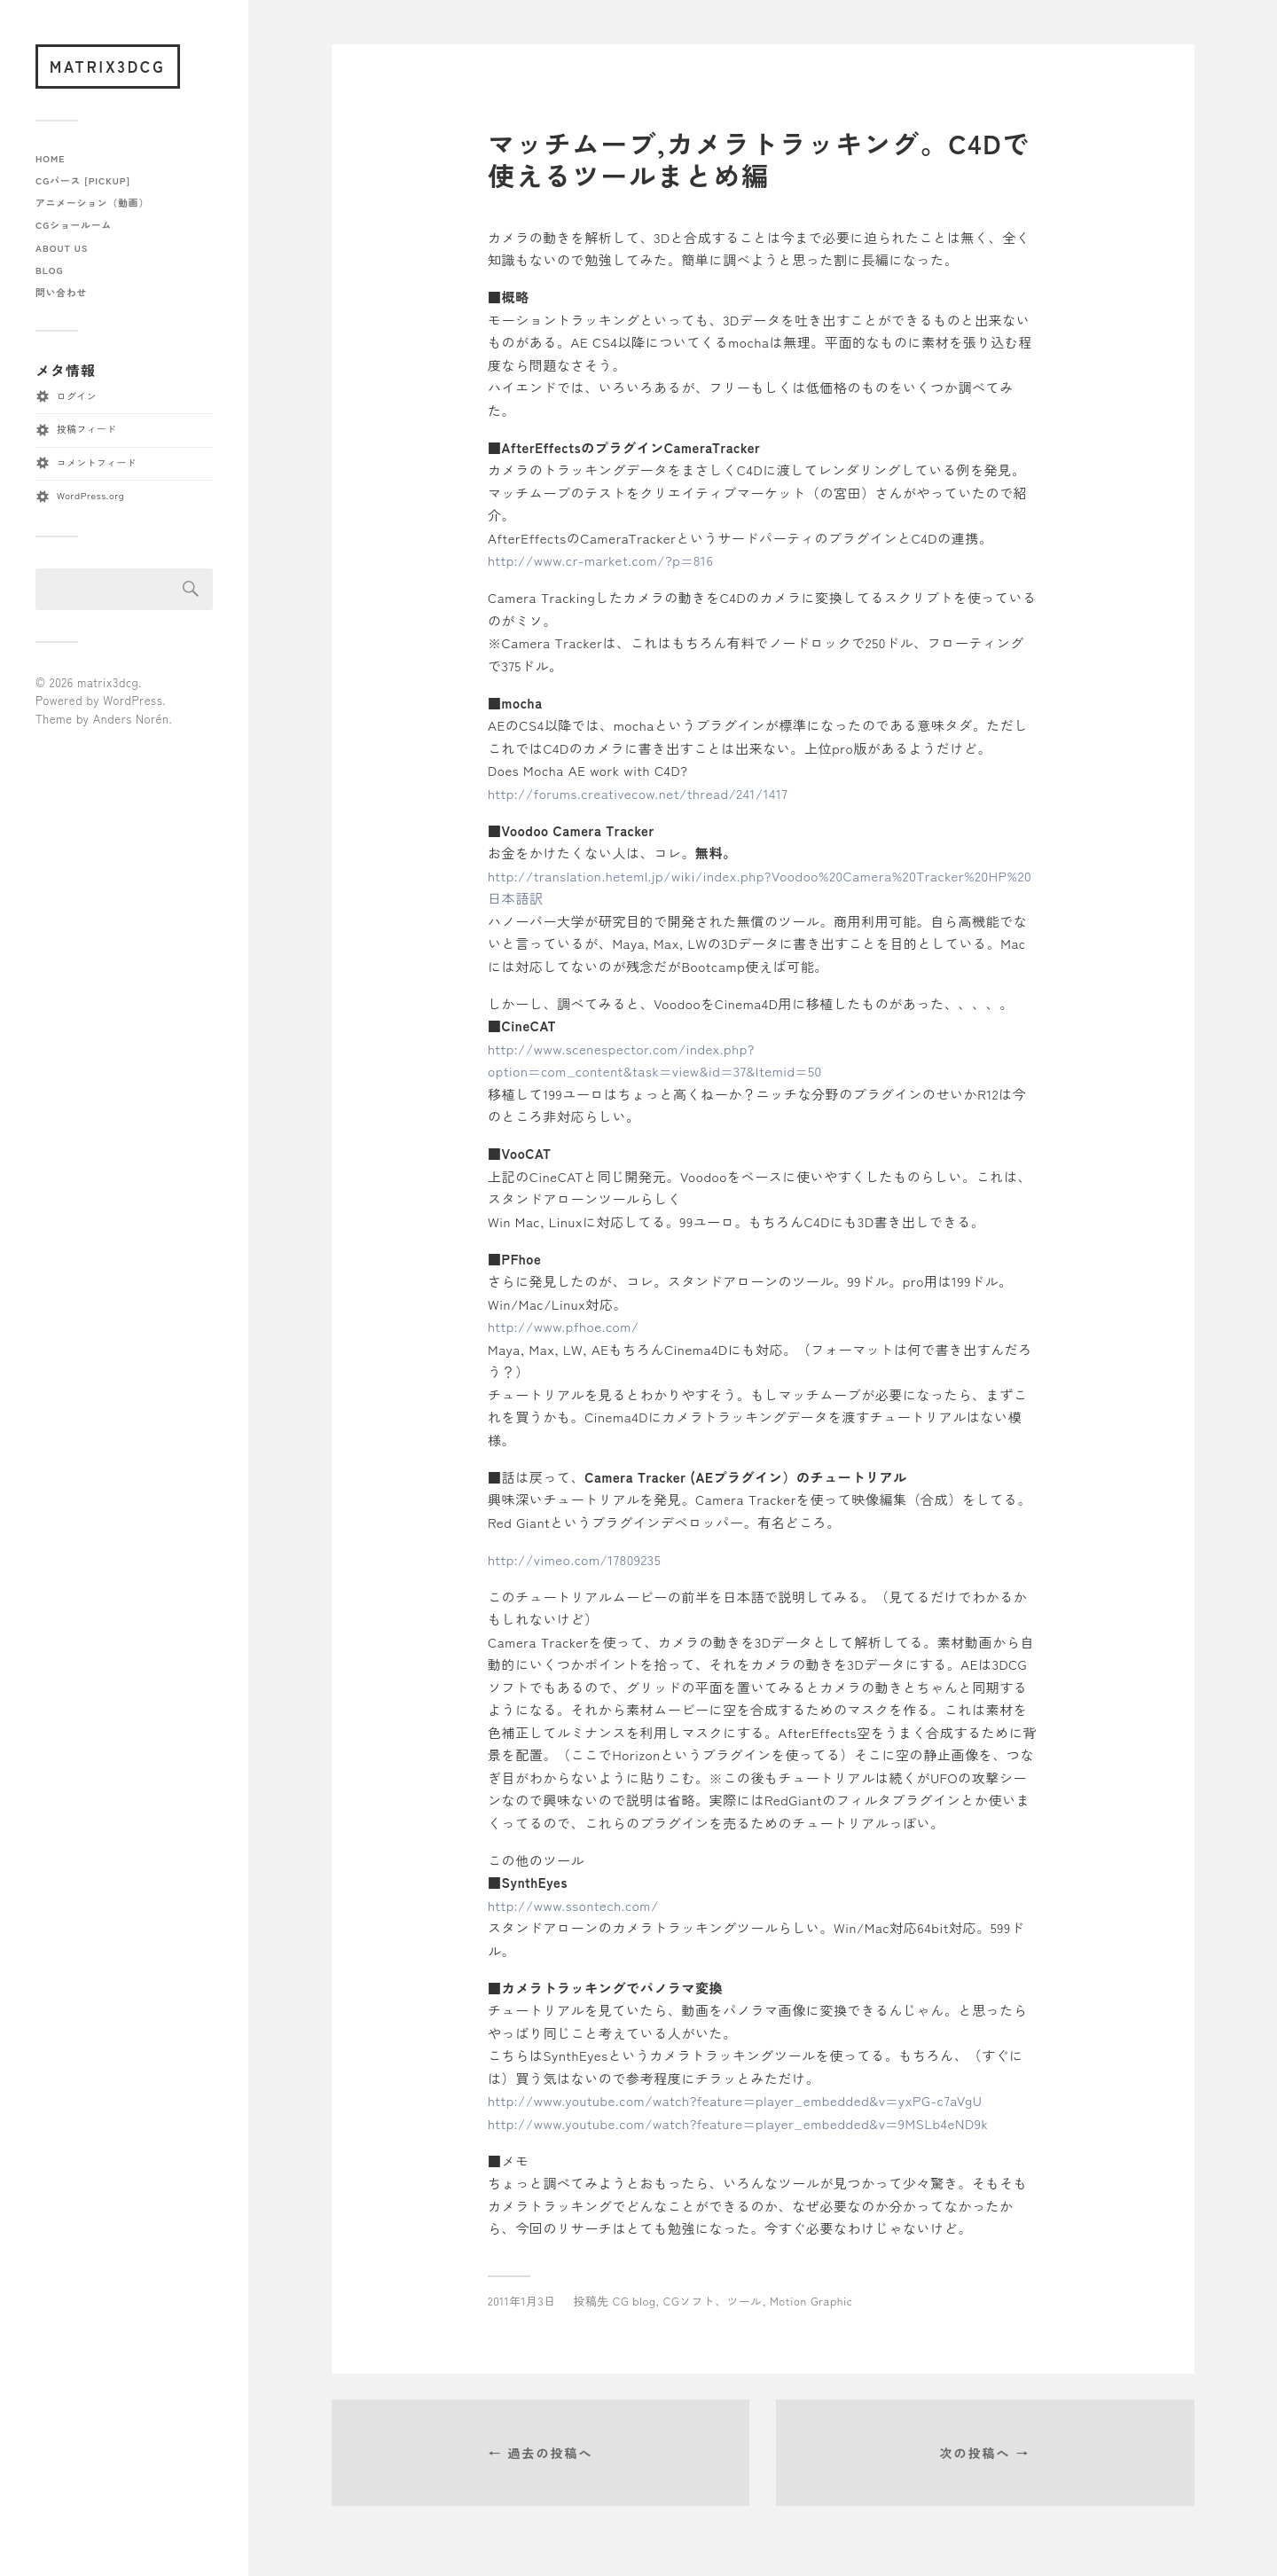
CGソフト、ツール (713, 2300)
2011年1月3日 (522, 2300)
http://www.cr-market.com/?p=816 (600, 560)
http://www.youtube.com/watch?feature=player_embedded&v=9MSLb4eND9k (738, 2123)
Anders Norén (131, 718)
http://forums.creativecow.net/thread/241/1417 (637, 793)
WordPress (132, 700)
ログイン (77, 396)
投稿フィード (86, 428)
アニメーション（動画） (92, 202)
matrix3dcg (108, 66)
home (50, 158)
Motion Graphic (811, 2300)
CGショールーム (73, 224)
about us (61, 247)
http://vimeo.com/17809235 (574, 1559)
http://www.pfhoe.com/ (563, 1326)
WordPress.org (90, 495)
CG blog (634, 2300)
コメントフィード (97, 462)
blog (49, 270)
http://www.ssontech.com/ (573, 1905)
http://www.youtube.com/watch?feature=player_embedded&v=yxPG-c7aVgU (735, 2100)
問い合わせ (61, 292)
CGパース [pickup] (82, 180)
